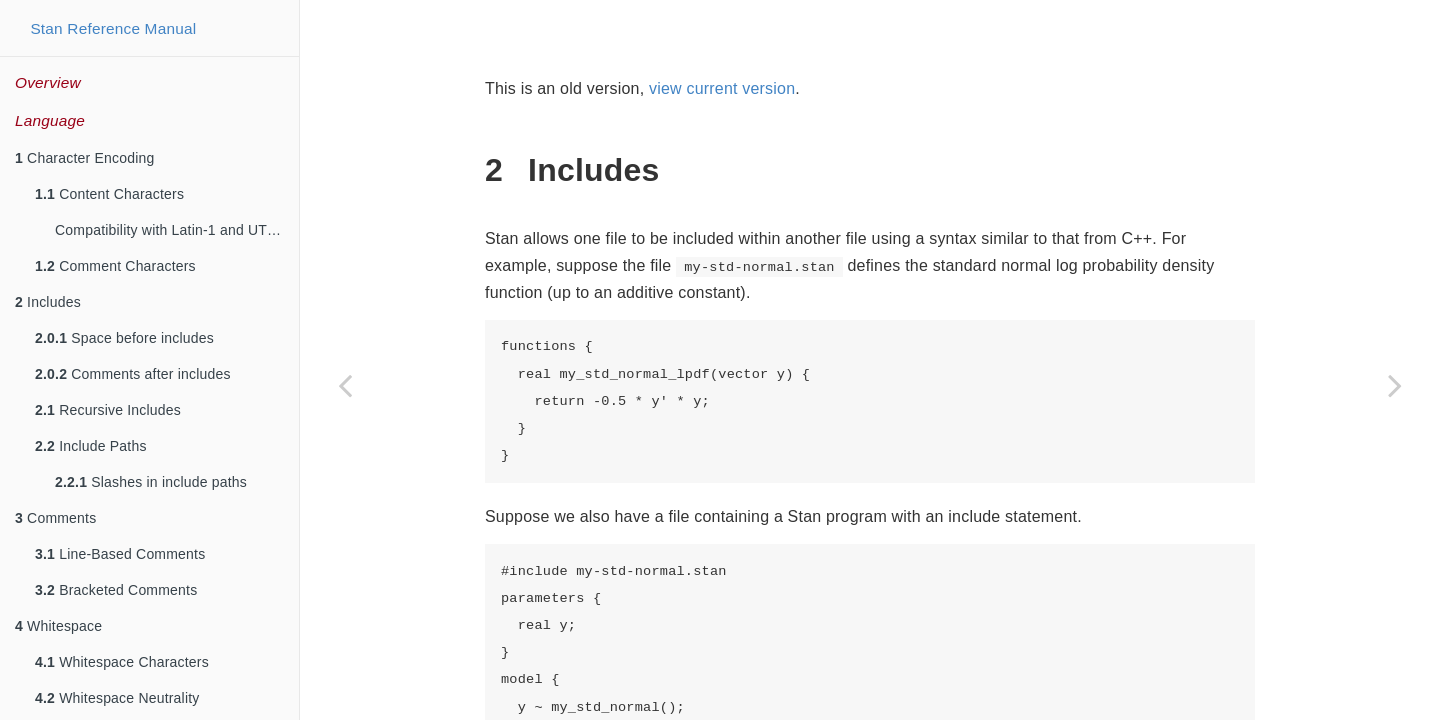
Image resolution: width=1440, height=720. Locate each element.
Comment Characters (115, 266)
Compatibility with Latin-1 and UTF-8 (172, 230)
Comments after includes (133, 374)
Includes (48, 302)
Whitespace (58, 626)
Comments (55, 518)
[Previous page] (345, 385)
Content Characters (109, 194)
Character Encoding (84, 158)
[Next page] (1395, 385)
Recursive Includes (108, 410)
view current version (722, 88)
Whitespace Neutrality (117, 698)
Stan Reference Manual (113, 28)
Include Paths (91, 446)
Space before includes (124, 338)
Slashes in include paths (151, 482)
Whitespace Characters (122, 662)
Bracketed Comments (116, 590)
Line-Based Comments (120, 554)
